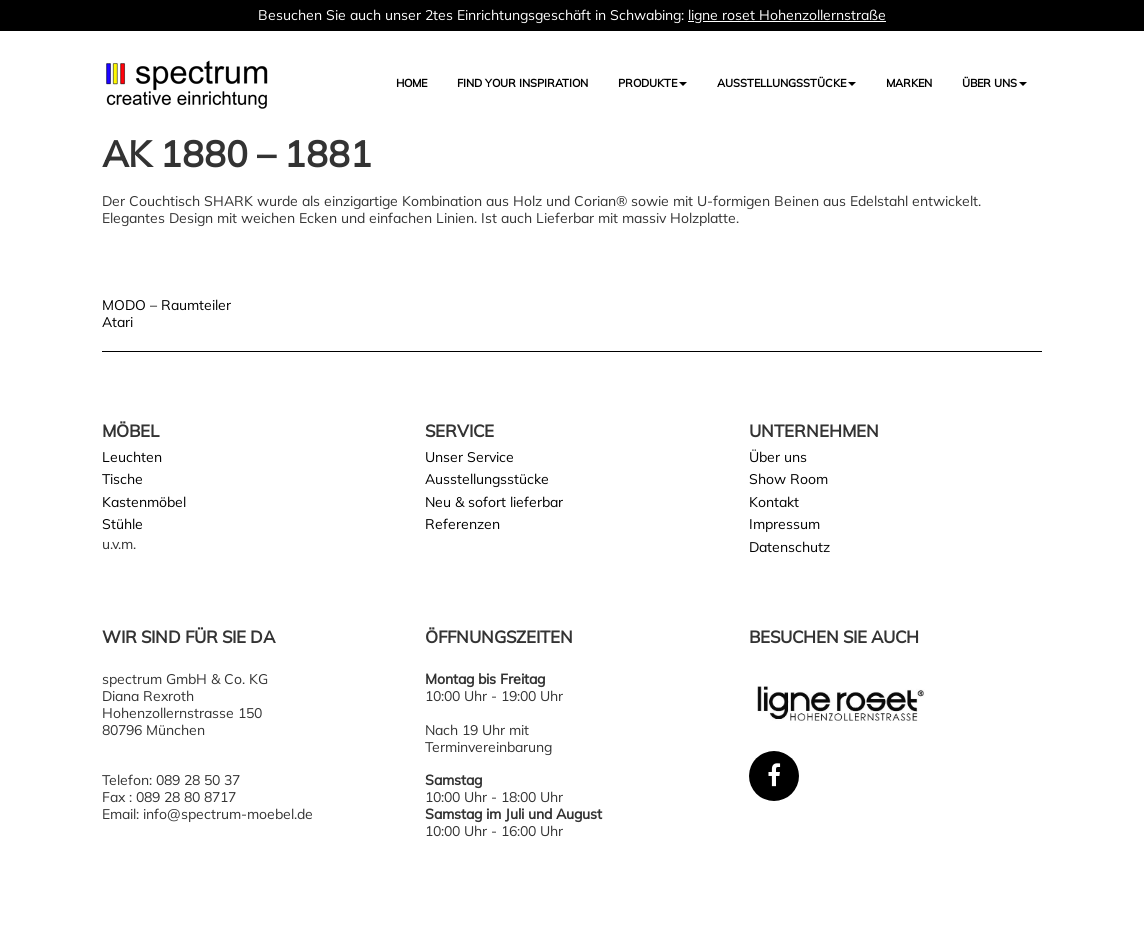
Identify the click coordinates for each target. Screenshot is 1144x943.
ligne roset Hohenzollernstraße (787, 15)
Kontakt (774, 502)
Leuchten (132, 457)
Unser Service (469, 457)
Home (411, 83)
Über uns (994, 83)
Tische (122, 479)
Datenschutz (789, 547)
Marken (909, 83)
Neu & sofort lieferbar (494, 502)
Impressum (784, 524)
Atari (117, 322)
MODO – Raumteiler (166, 305)
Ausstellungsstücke (487, 479)
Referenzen (462, 524)
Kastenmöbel (144, 502)
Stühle (122, 524)
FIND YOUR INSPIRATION (522, 83)
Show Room (788, 479)
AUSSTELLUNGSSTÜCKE (786, 83)
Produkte (652, 83)
